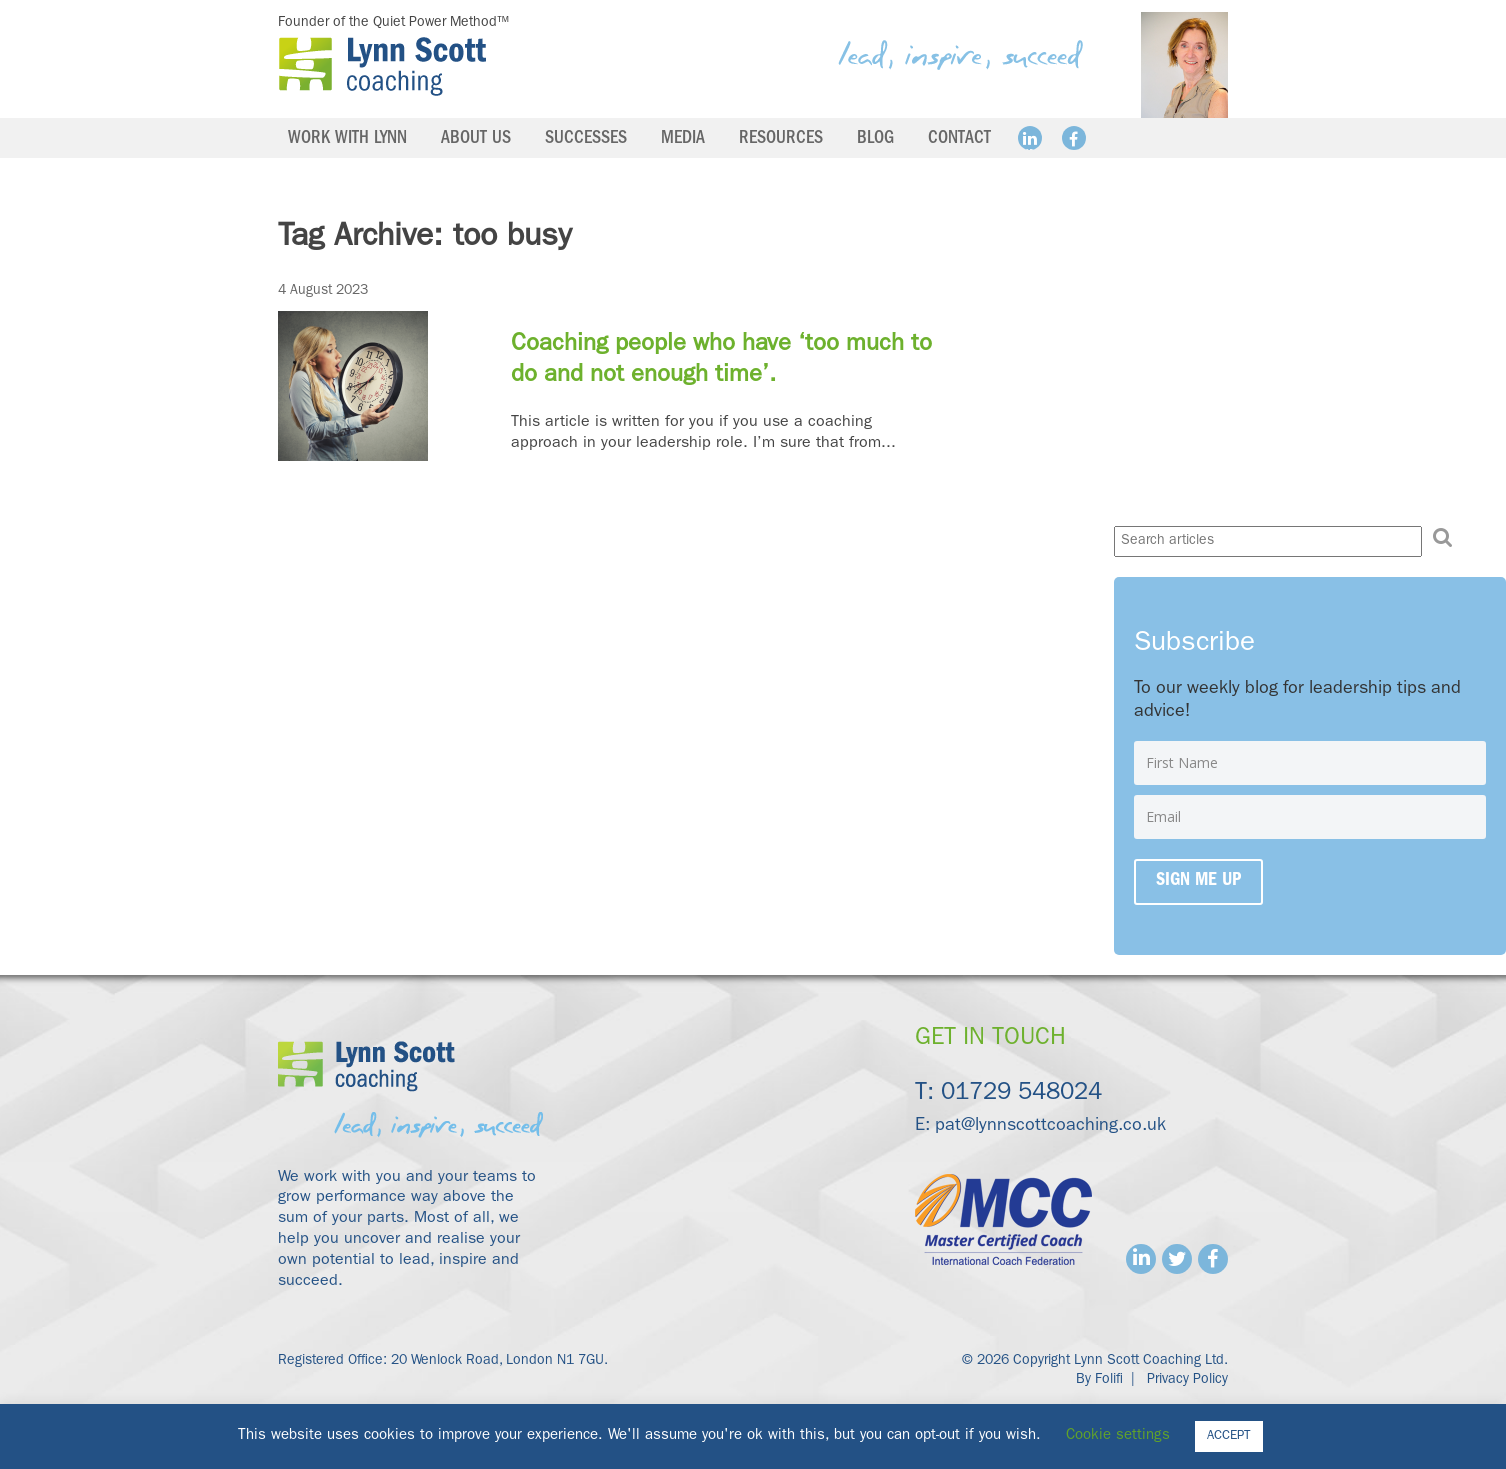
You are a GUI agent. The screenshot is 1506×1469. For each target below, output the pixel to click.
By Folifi (1099, 1380)
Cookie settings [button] (1118, 1436)
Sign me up (1198, 882)
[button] (1443, 538)
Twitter (1177, 1259)
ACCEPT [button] (1229, 1436)
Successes (586, 140)
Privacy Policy (1187, 1380)
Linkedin (1030, 138)
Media (683, 140)
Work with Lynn (347, 140)
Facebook (1074, 138)
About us (476, 140)
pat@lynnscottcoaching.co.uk (1050, 1127)
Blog (875, 140)
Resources (781, 140)
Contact (959, 140)
